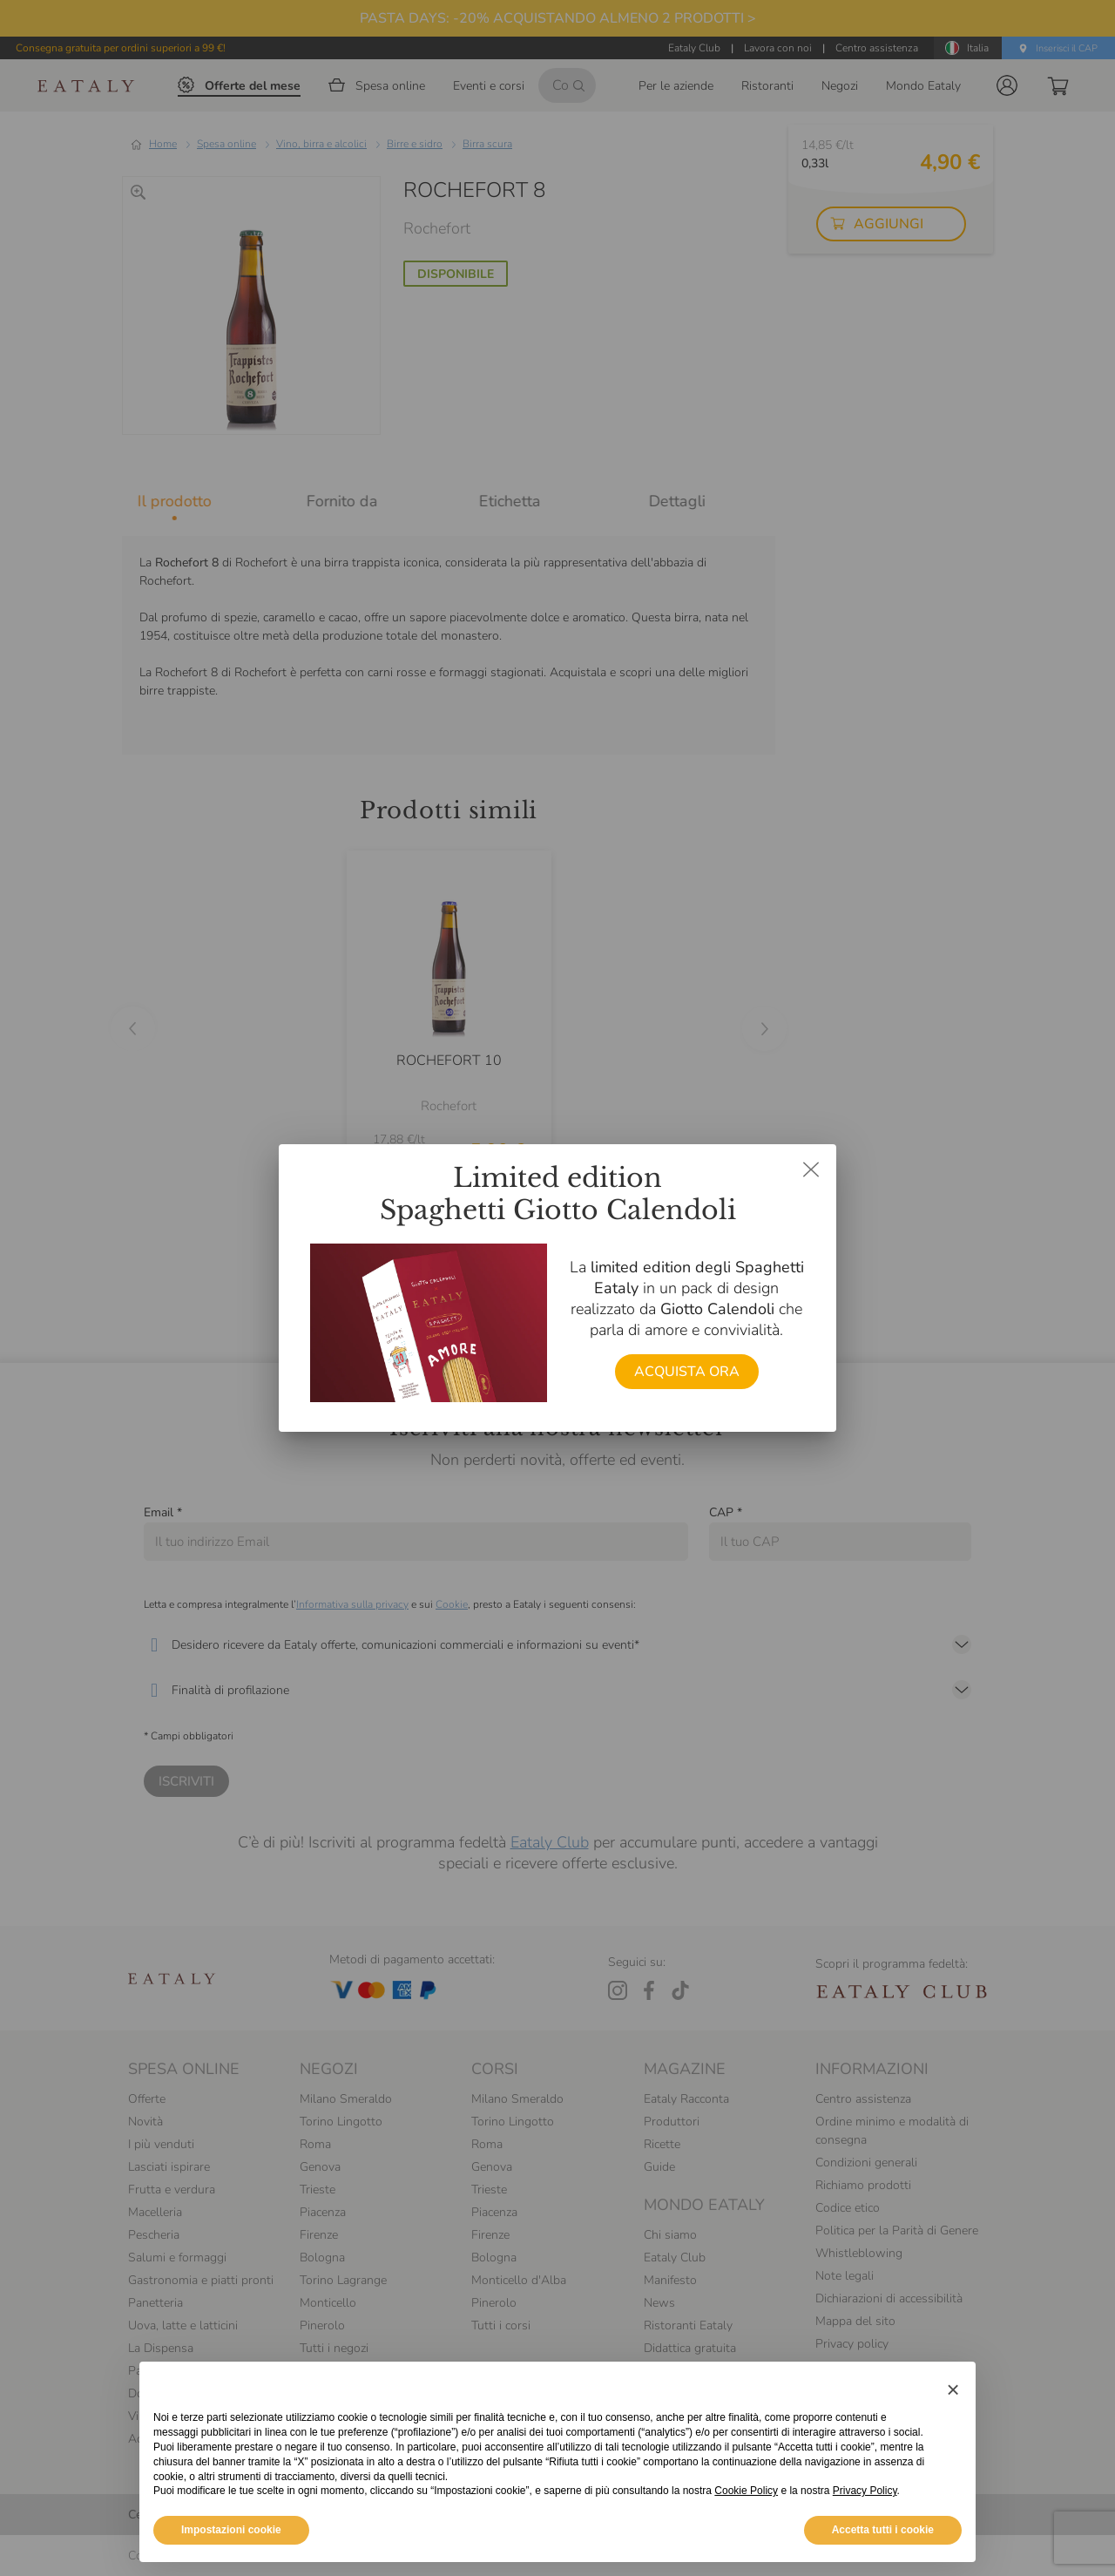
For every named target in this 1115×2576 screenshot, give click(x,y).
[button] (953, 2389)
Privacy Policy (865, 2490)
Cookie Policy (746, 2490)
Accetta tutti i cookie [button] (883, 2530)
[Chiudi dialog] (811, 1169)
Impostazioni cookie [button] (231, 2530)
